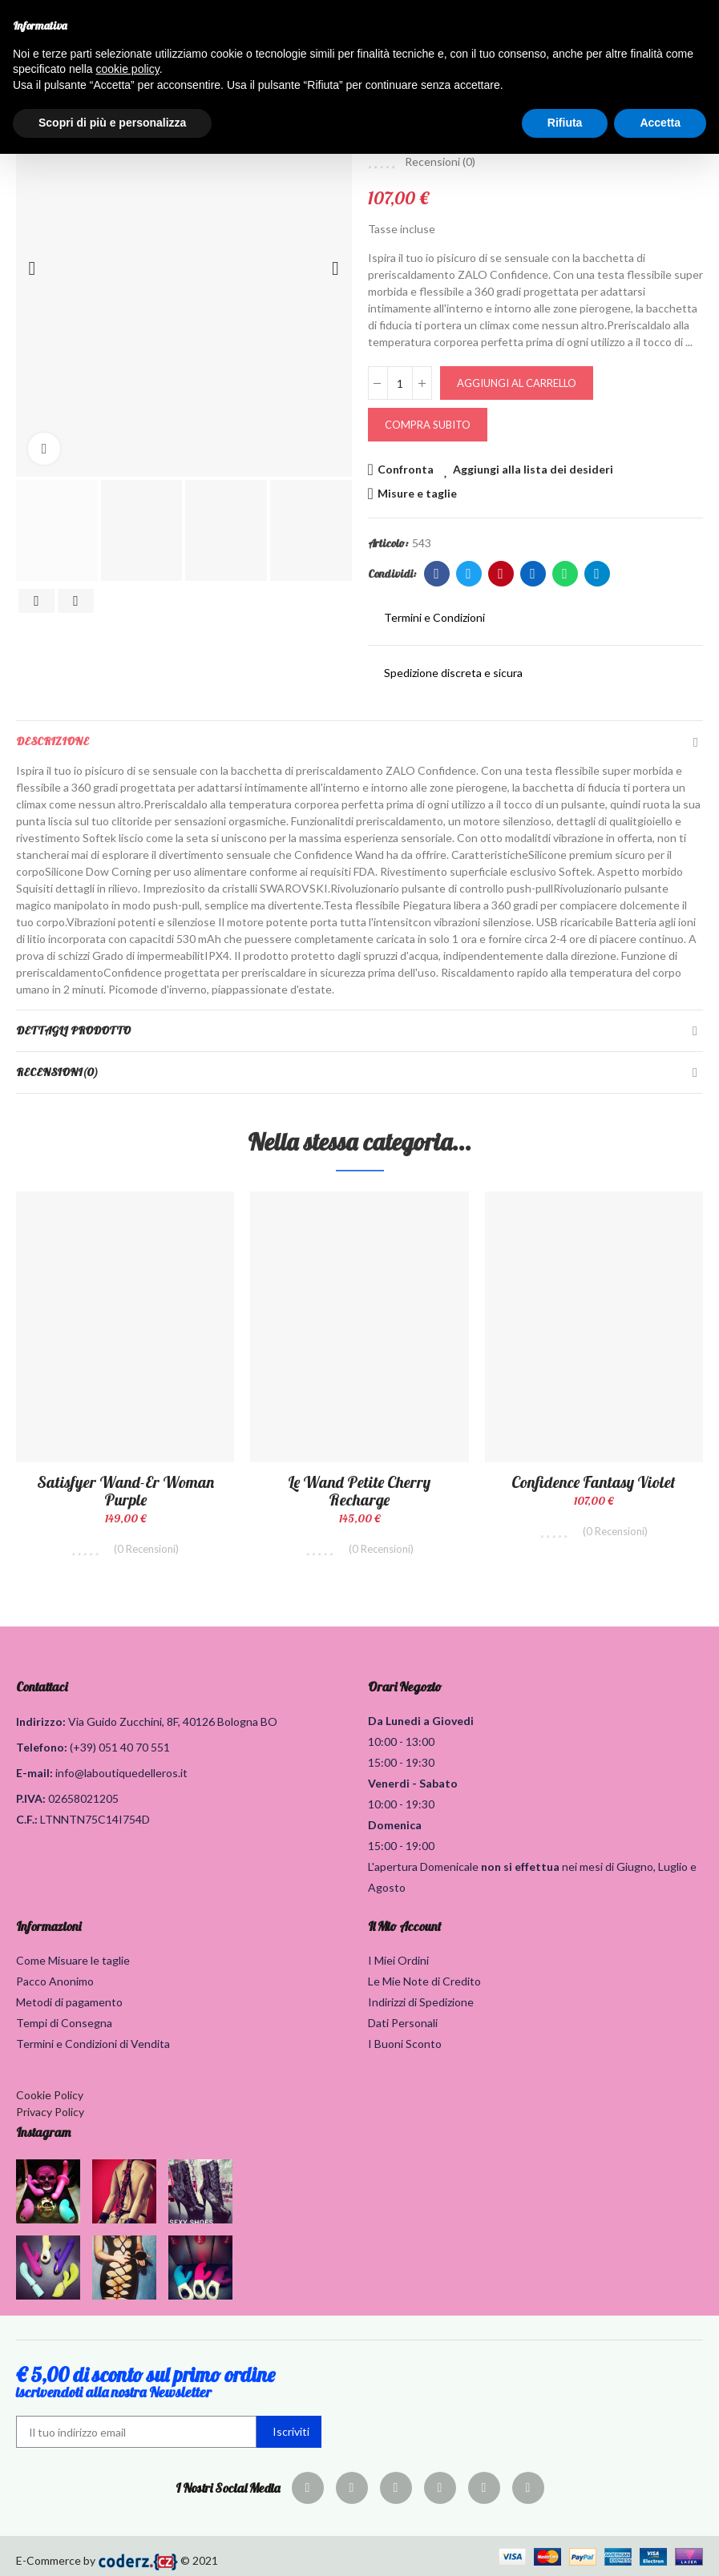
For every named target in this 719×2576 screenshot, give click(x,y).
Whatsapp (565, 574)
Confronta (406, 469)
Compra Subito (428, 424)
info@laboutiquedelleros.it (121, 1773)
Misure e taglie (417, 493)
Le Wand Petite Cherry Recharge (359, 1491)
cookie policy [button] (128, 68)
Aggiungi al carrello (516, 383)
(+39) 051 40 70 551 (120, 1747)
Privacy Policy (50, 2111)
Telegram (597, 574)
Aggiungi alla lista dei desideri (533, 469)
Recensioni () (440, 161)
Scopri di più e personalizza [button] (112, 122)
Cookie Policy (49, 2095)
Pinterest (500, 574)
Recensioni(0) (57, 1072)
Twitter (468, 574)
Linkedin (532, 574)
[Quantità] (400, 383)
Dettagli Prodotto (73, 1030)
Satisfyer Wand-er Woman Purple (125, 1491)
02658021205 (83, 1798)
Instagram (43, 2132)
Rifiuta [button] (565, 122)
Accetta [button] (660, 122)
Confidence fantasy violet (593, 1482)
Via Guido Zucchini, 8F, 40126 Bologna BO (172, 1721)
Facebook (436, 574)
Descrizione (52, 741)
